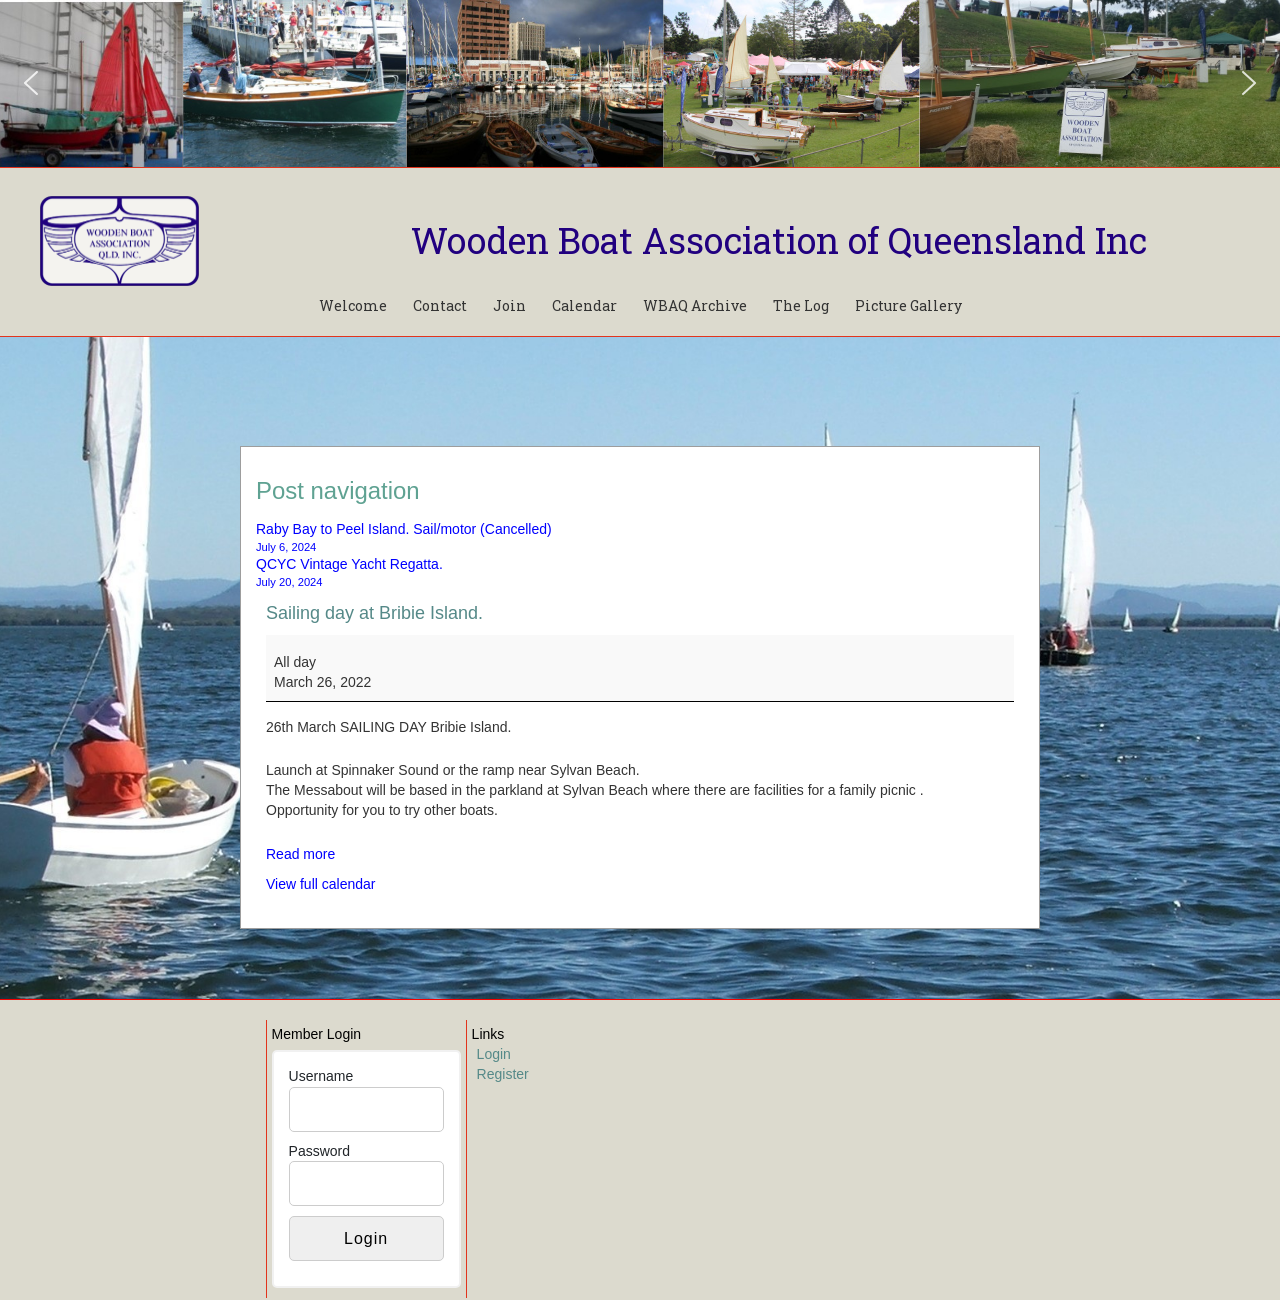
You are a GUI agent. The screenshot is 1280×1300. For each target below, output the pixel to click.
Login (494, 1054)
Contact (440, 305)
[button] (31, 83)
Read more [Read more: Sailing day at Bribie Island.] (300, 854)
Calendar (584, 305)
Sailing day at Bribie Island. (374, 613)
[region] (640, 83)
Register (503, 1074)
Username (321, 1076)
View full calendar (320, 884)
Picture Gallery (908, 305)
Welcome (353, 305)
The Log (801, 305)
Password (319, 1151)
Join (509, 305)
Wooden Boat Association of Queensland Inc (779, 240)
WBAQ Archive (695, 305)
